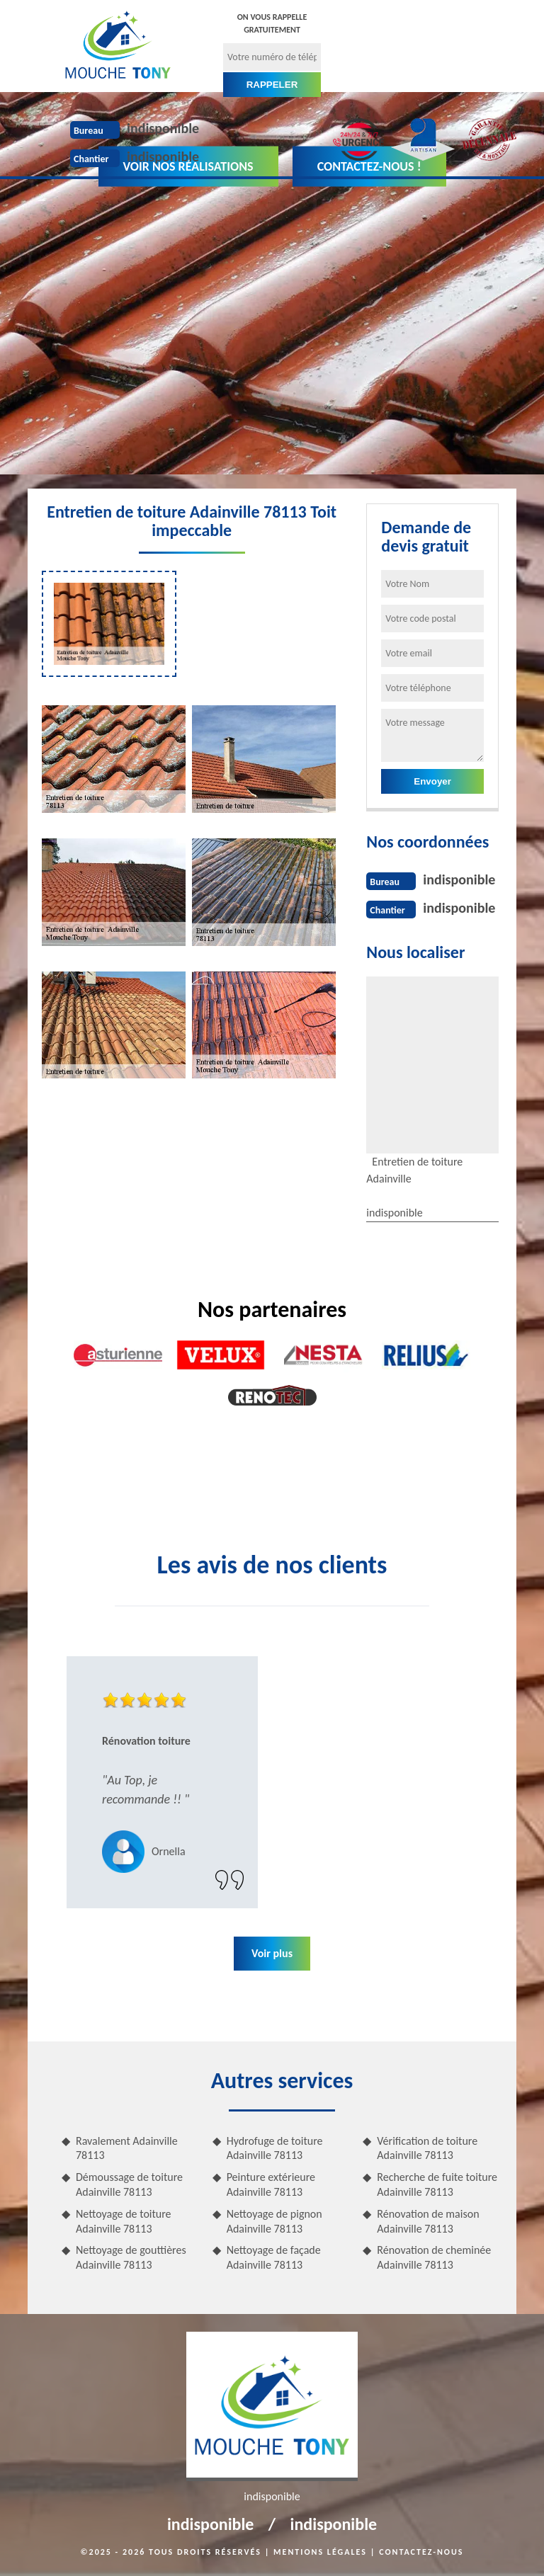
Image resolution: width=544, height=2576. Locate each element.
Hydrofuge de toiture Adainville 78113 (275, 2148)
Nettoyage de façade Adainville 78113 (274, 2257)
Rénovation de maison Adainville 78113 (428, 2221)
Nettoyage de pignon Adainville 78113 (274, 2221)
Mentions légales (320, 2552)
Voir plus (272, 1953)
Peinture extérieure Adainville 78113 (271, 2184)
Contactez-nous (421, 2552)
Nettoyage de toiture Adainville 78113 (123, 2221)
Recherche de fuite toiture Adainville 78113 (437, 2184)
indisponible (163, 128)
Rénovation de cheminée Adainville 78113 (434, 2257)
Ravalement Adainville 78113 (127, 2148)
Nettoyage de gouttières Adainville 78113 (131, 2257)
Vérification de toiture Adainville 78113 (427, 2148)
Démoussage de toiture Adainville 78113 (129, 2184)
